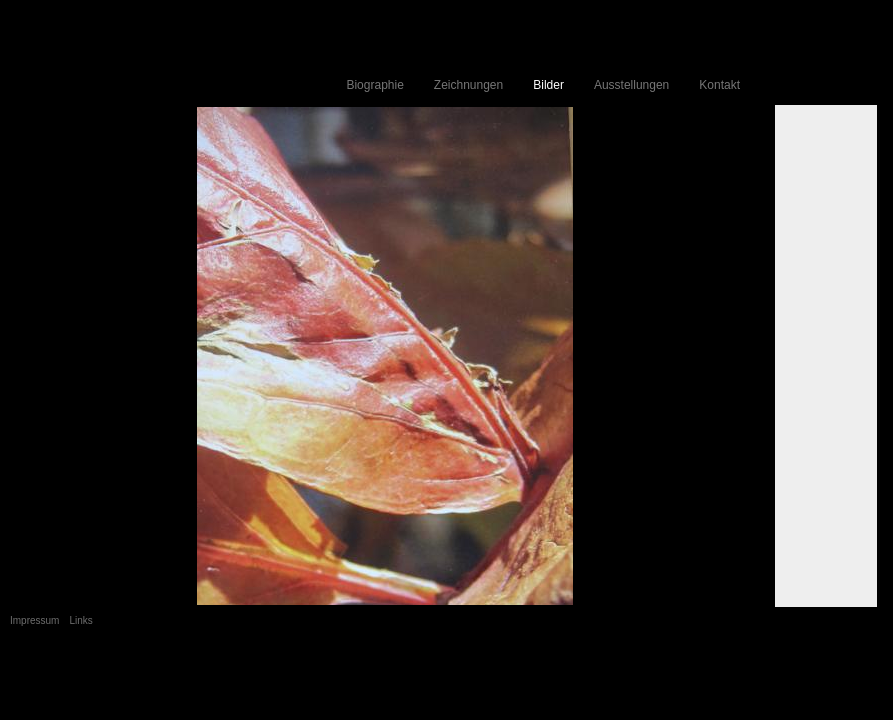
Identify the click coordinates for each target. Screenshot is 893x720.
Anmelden (858, 671)
